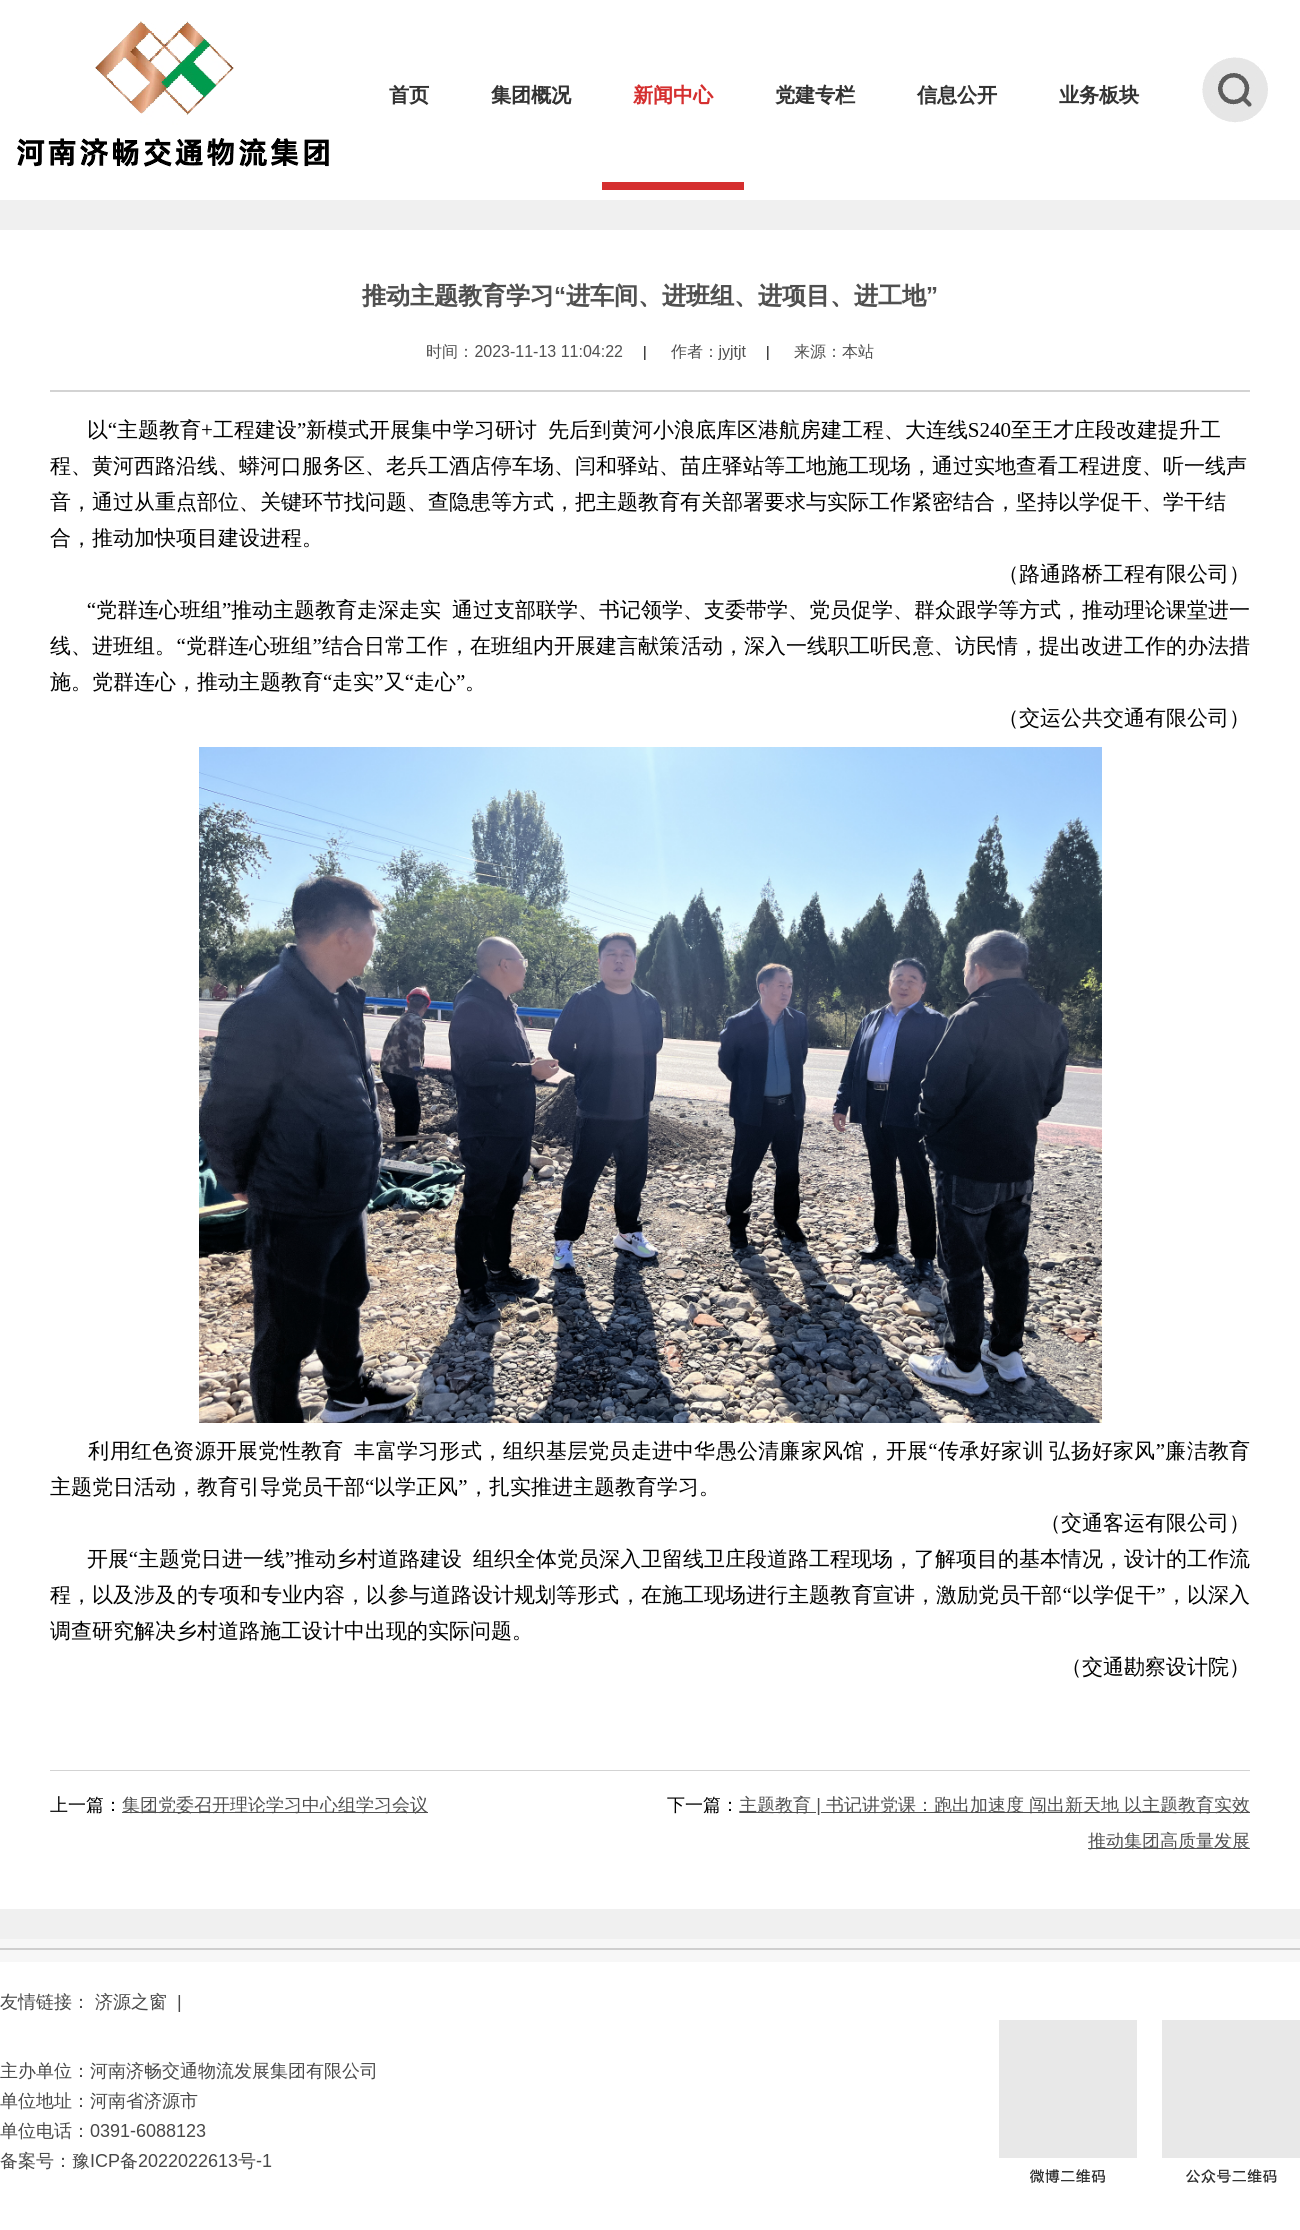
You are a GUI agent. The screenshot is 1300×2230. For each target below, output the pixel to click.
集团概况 (531, 95)
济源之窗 (131, 2002)
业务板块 (1099, 95)
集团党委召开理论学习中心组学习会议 (275, 1805)
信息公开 (957, 95)
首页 (409, 95)
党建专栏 (815, 95)
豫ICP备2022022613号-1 (172, 2161)
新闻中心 (673, 95)
